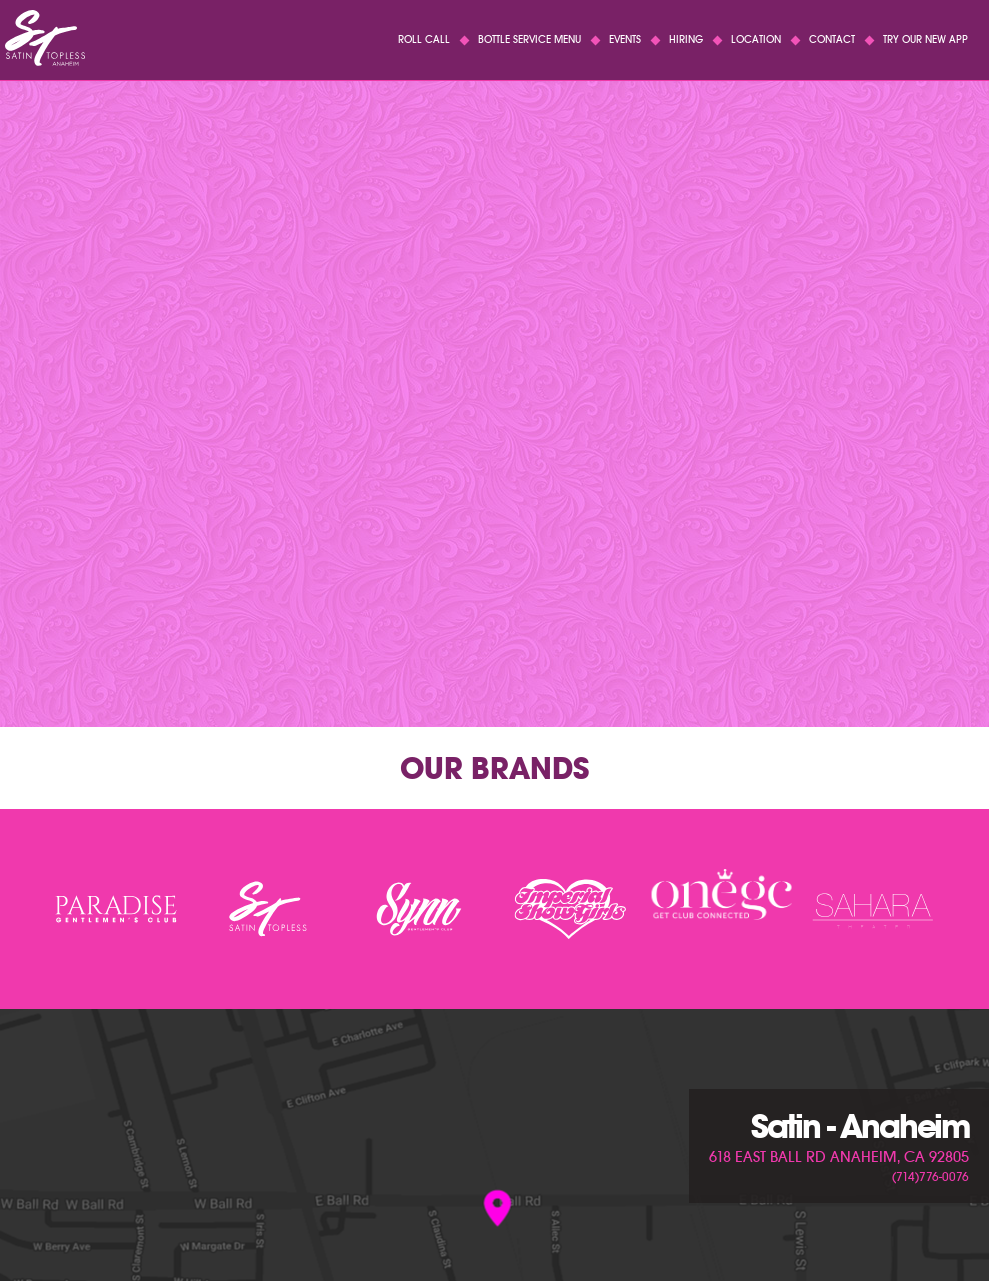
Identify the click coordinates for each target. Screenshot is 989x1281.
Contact (832, 39)
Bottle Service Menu (529, 39)
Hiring (686, 39)
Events (625, 39)
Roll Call (424, 39)
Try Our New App (925, 39)
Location (756, 39)
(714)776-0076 (930, 1176)
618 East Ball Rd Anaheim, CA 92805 (839, 1157)
